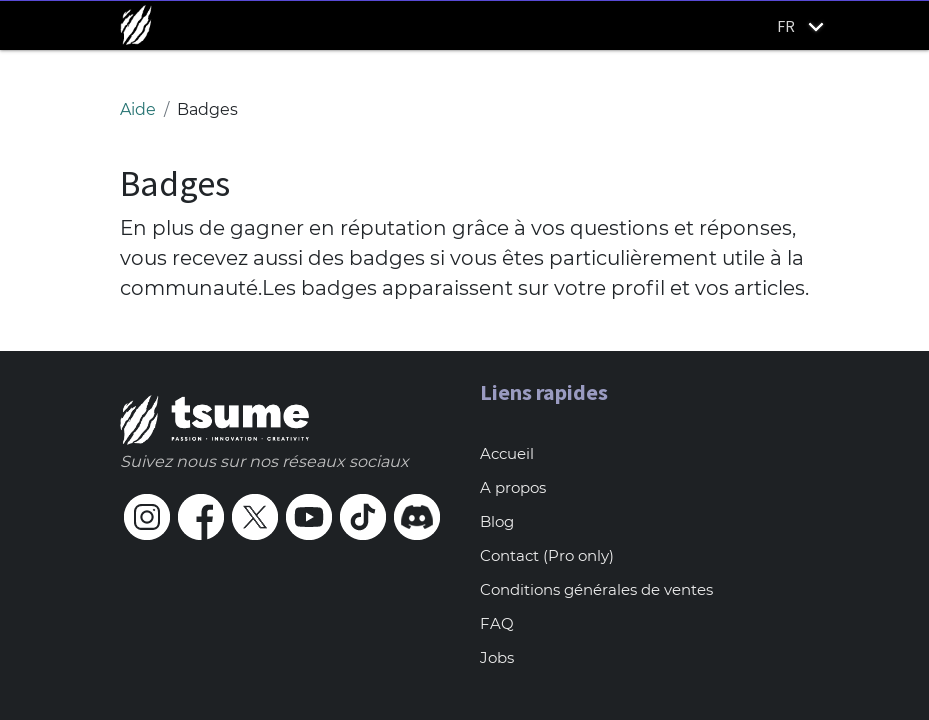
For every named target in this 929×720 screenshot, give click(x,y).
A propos (513, 487)
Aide (138, 109)
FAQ (497, 623)
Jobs (497, 657)
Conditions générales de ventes (596, 589)
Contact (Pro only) (547, 555)
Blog (497, 521)
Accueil (507, 453)
